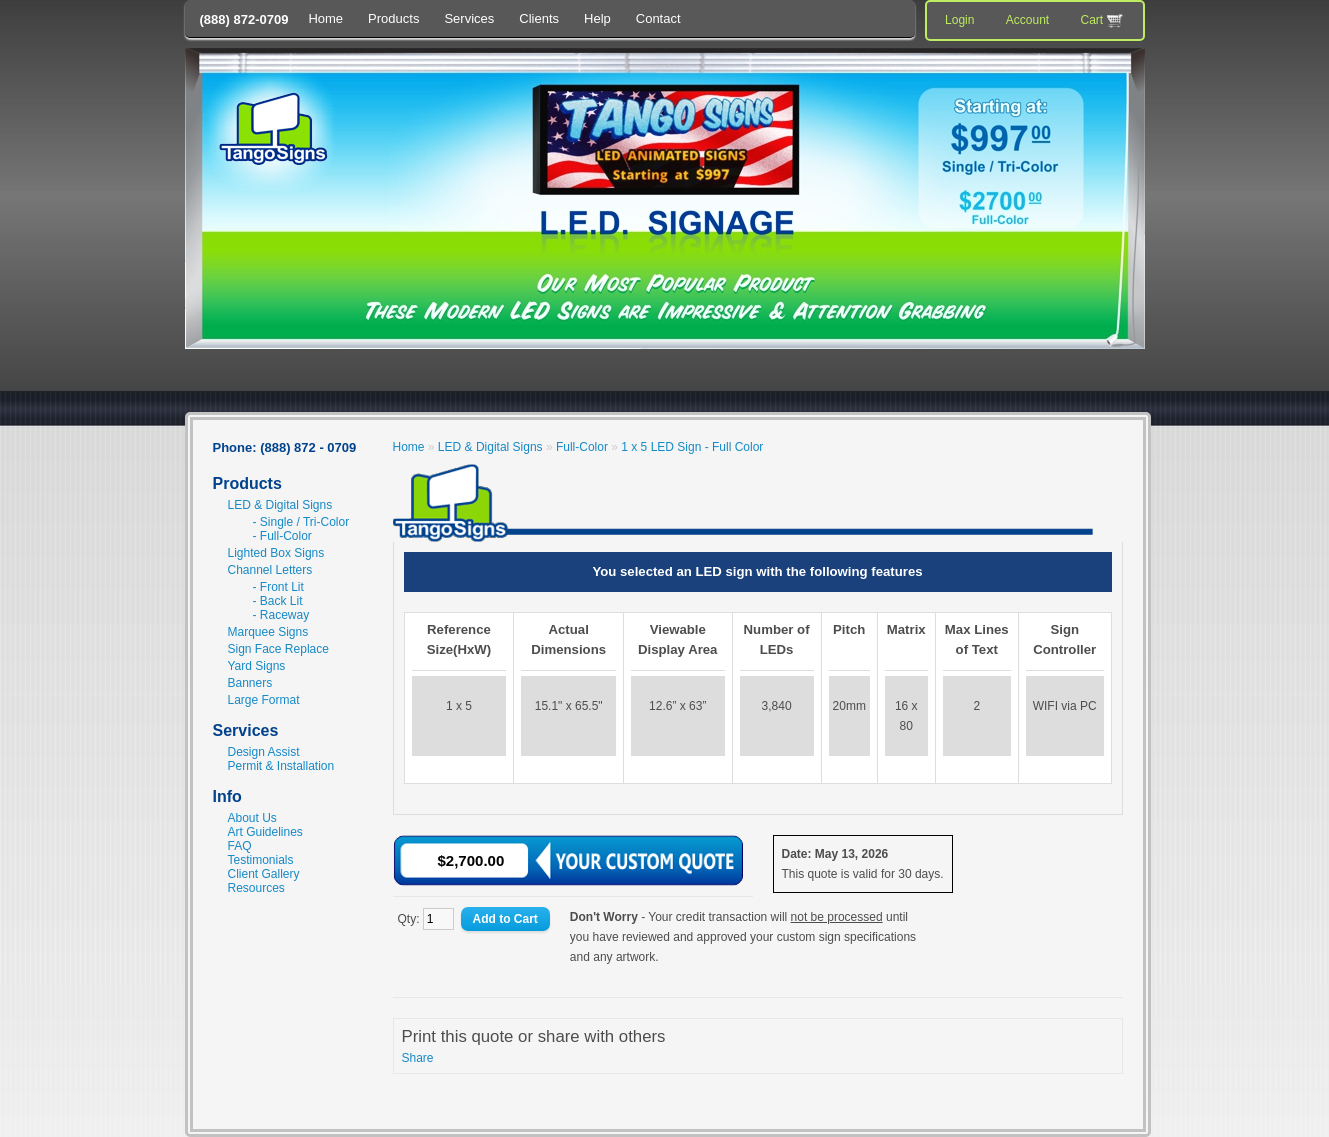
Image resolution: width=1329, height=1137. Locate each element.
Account (1027, 20)
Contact (658, 18)
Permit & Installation (281, 766)
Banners (250, 683)
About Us (252, 818)
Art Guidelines (265, 832)
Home (325, 18)
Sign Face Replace (278, 649)
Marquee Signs (268, 632)
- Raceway (281, 615)
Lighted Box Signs (276, 553)
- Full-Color (282, 536)
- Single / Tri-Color (301, 522)
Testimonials (261, 860)
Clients (539, 18)
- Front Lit (278, 587)
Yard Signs (257, 666)
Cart (1103, 21)
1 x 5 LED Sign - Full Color (692, 447)
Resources (256, 888)
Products (393, 18)
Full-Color (582, 447)
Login (959, 20)
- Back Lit (278, 601)
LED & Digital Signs (280, 505)
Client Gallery (264, 874)
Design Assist (264, 752)
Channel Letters (270, 570)
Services (469, 18)
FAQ (240, 846)
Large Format (264, 700)
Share (418, 1058)
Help (597, 18)
